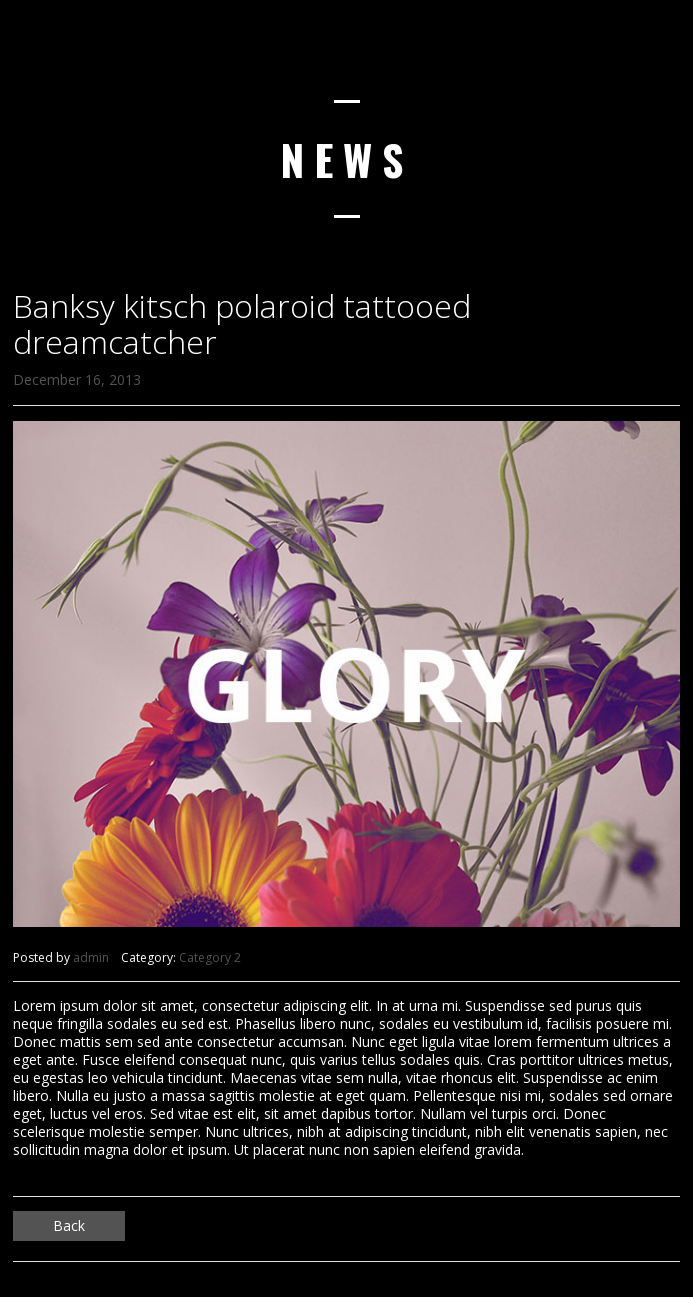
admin (91, 957)
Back (69, 1225)
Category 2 (210, 957)
